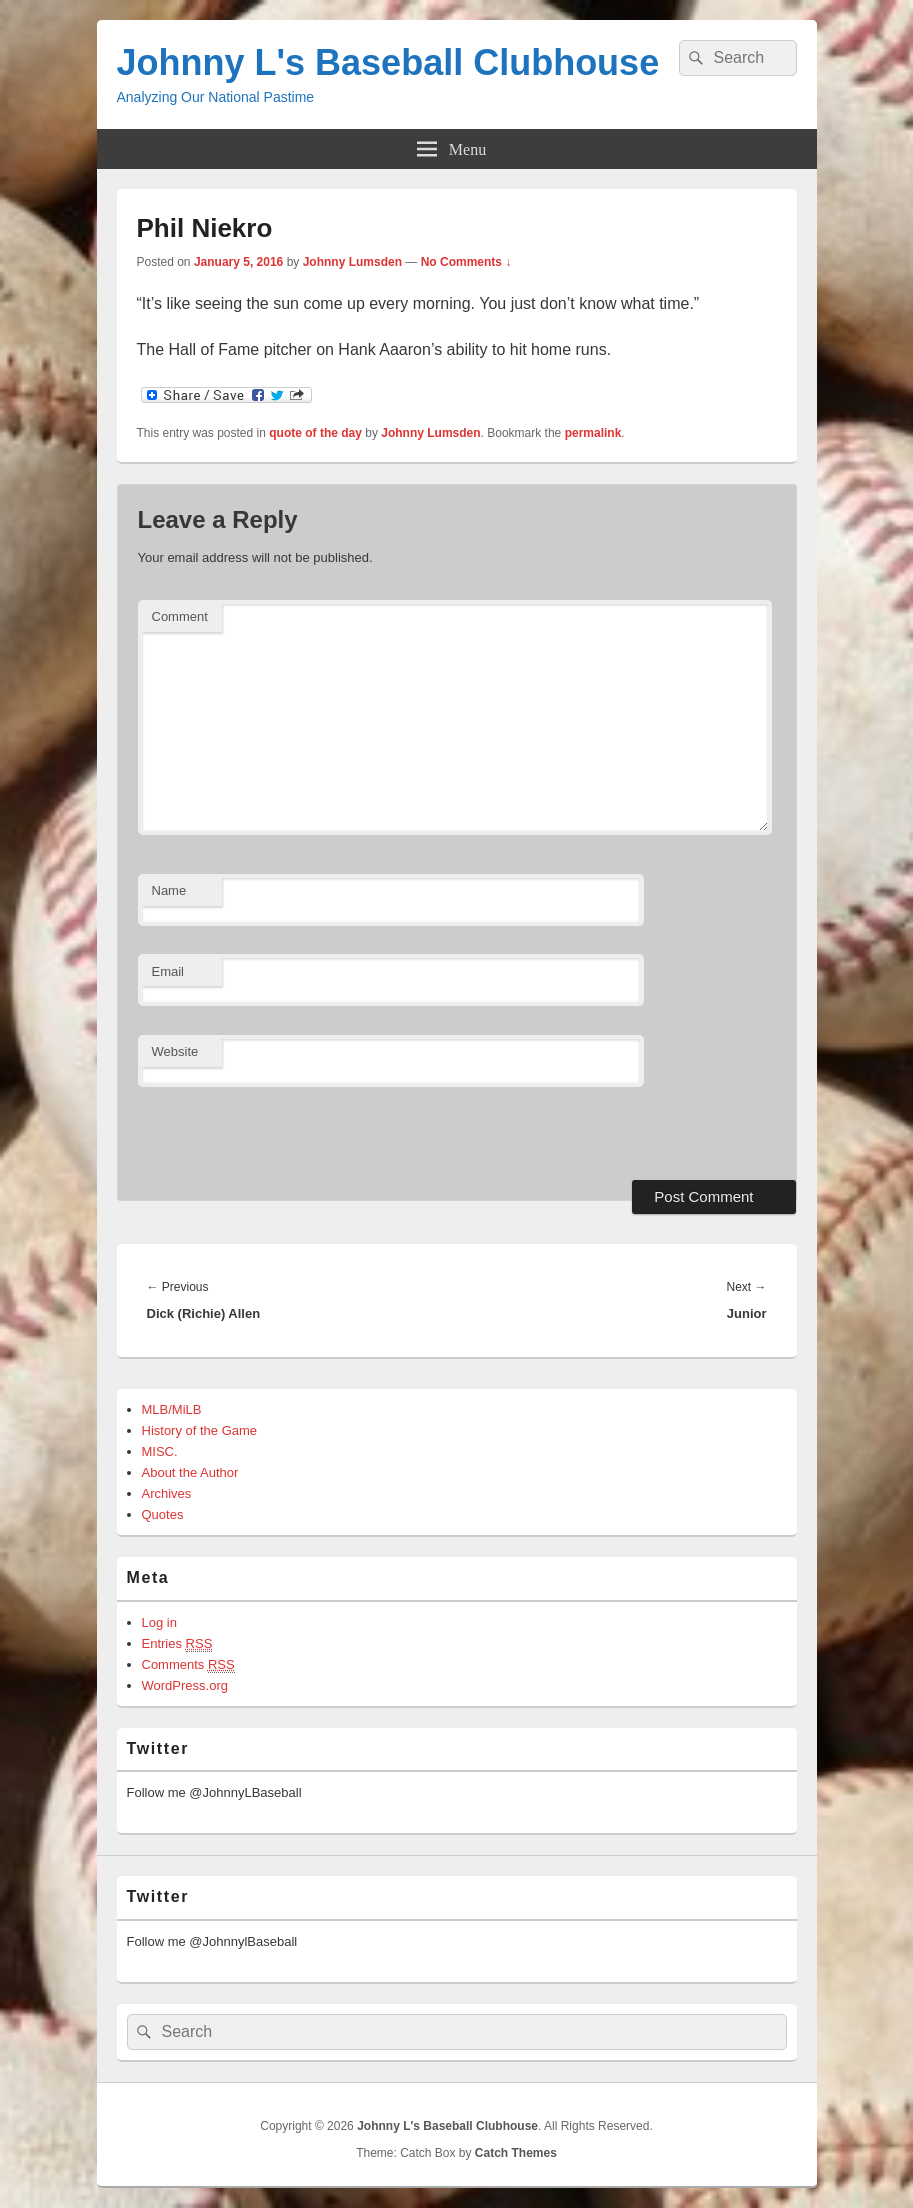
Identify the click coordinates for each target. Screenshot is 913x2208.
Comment (180, 616)
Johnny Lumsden (352, 262)
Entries (177, 1644)
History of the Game (200, 1430)
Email (168, 971)
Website (175, 1051)
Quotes (163, 1514)
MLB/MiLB (172, 1409)
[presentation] (275, 1131)
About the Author (190, 1472)
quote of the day (315, 433)
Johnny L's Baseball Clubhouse (388, 62)
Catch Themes (516, 2153)
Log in (159, 1622)
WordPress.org (185, 1685)
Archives (167, 1493)
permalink (593, 433)
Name (169, 890)
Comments (188, 1665)
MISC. (160, 1451)
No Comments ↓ (466, 262)
